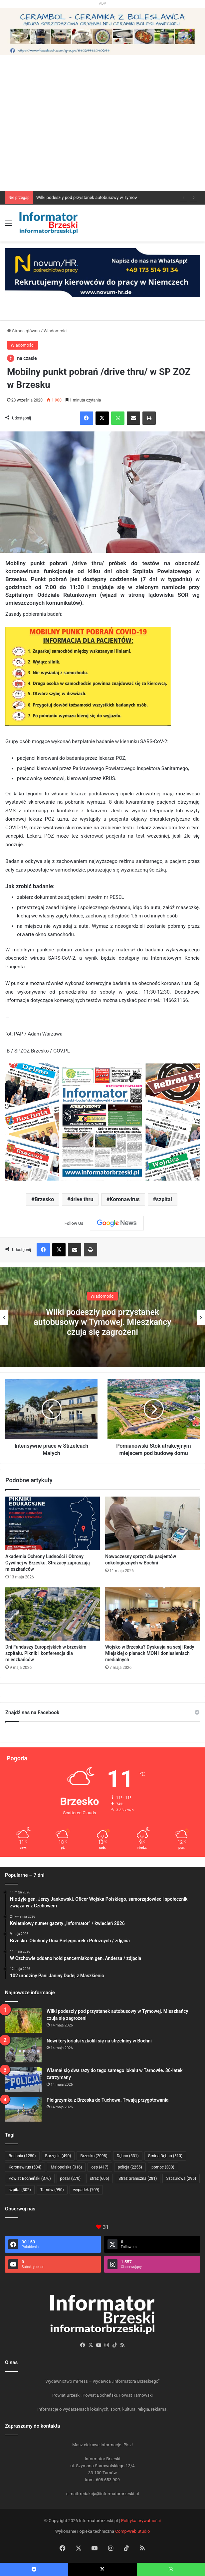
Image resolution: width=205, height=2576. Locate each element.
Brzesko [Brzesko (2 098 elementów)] (93, 2156)
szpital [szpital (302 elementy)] (20, 2189)
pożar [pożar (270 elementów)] (70, 2178)
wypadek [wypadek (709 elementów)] (86, 2189)
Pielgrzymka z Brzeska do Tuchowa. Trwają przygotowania (108, 2100)
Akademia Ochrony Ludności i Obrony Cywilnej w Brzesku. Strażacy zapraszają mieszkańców (47, 1563)
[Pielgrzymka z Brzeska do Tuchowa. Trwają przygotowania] (23, 2109)
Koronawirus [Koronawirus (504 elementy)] (25, 2167)
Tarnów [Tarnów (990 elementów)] (52, 2189)
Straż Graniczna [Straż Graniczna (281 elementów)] (137, 2178)
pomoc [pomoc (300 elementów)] (162, 2167)
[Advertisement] (102, 141)
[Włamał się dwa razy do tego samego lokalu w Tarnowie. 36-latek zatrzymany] (23, 2079)
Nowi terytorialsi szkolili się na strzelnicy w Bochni (99, 2040)
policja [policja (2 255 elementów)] (130, 2167)
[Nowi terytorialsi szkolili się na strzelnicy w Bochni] (23, 2049)
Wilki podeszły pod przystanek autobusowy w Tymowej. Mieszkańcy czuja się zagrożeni (102, 1322)
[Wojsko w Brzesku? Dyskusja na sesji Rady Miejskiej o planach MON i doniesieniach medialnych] (152, 1614)
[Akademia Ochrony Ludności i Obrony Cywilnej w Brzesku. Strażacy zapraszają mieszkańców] (52, 1523)
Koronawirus (125, 1199)
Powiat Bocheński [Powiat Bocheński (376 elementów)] (30, 2178)
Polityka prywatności (141, 2520)
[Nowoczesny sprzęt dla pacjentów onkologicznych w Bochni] (152, 1523)
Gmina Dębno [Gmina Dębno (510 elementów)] (165, 2156)
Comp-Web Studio (132, 2531)
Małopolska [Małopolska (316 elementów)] (66, 2167)
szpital (164, 1199)
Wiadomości (56, 330)
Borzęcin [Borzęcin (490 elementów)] (58, 2156)
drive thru (81, 1199)
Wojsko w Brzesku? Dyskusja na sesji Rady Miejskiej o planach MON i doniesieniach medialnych (149, 1653)
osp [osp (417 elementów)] (99, 2167)
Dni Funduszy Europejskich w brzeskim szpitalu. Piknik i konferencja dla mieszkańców (45, 1653)
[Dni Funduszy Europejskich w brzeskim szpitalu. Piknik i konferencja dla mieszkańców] (52, 1614)
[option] (102, 1317)
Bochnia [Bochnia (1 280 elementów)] (22, 2156)
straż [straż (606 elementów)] (99, 2178)
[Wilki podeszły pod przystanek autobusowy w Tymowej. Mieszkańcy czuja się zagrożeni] (23, 2020)
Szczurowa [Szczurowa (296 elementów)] (181, 2178)
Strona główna (23, 330)
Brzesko (44, 1199)
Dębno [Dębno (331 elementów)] (128, 2156)
